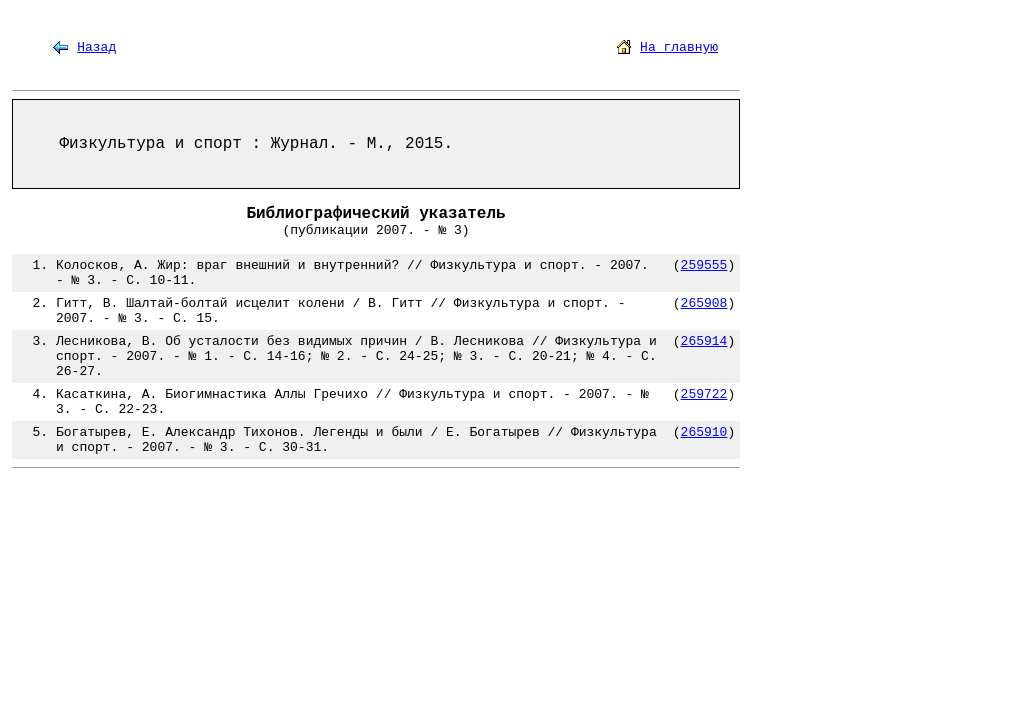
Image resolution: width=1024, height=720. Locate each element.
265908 (704, 303)
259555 (704, 265)
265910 (704, 432)
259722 (704, 394)
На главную (679, 47)
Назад (96, 47)
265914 (704, 341)
